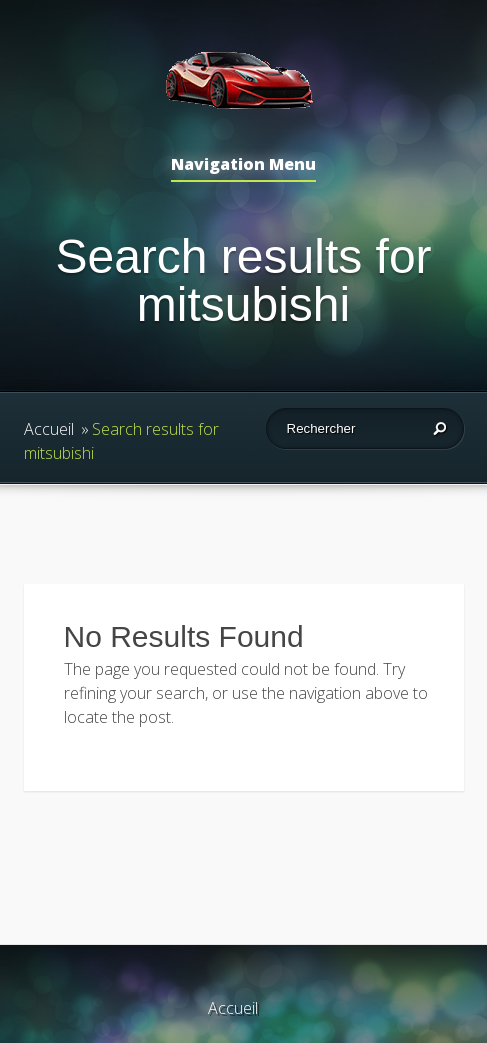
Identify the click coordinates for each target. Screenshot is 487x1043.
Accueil (49, 429)
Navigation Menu (243, 165)
